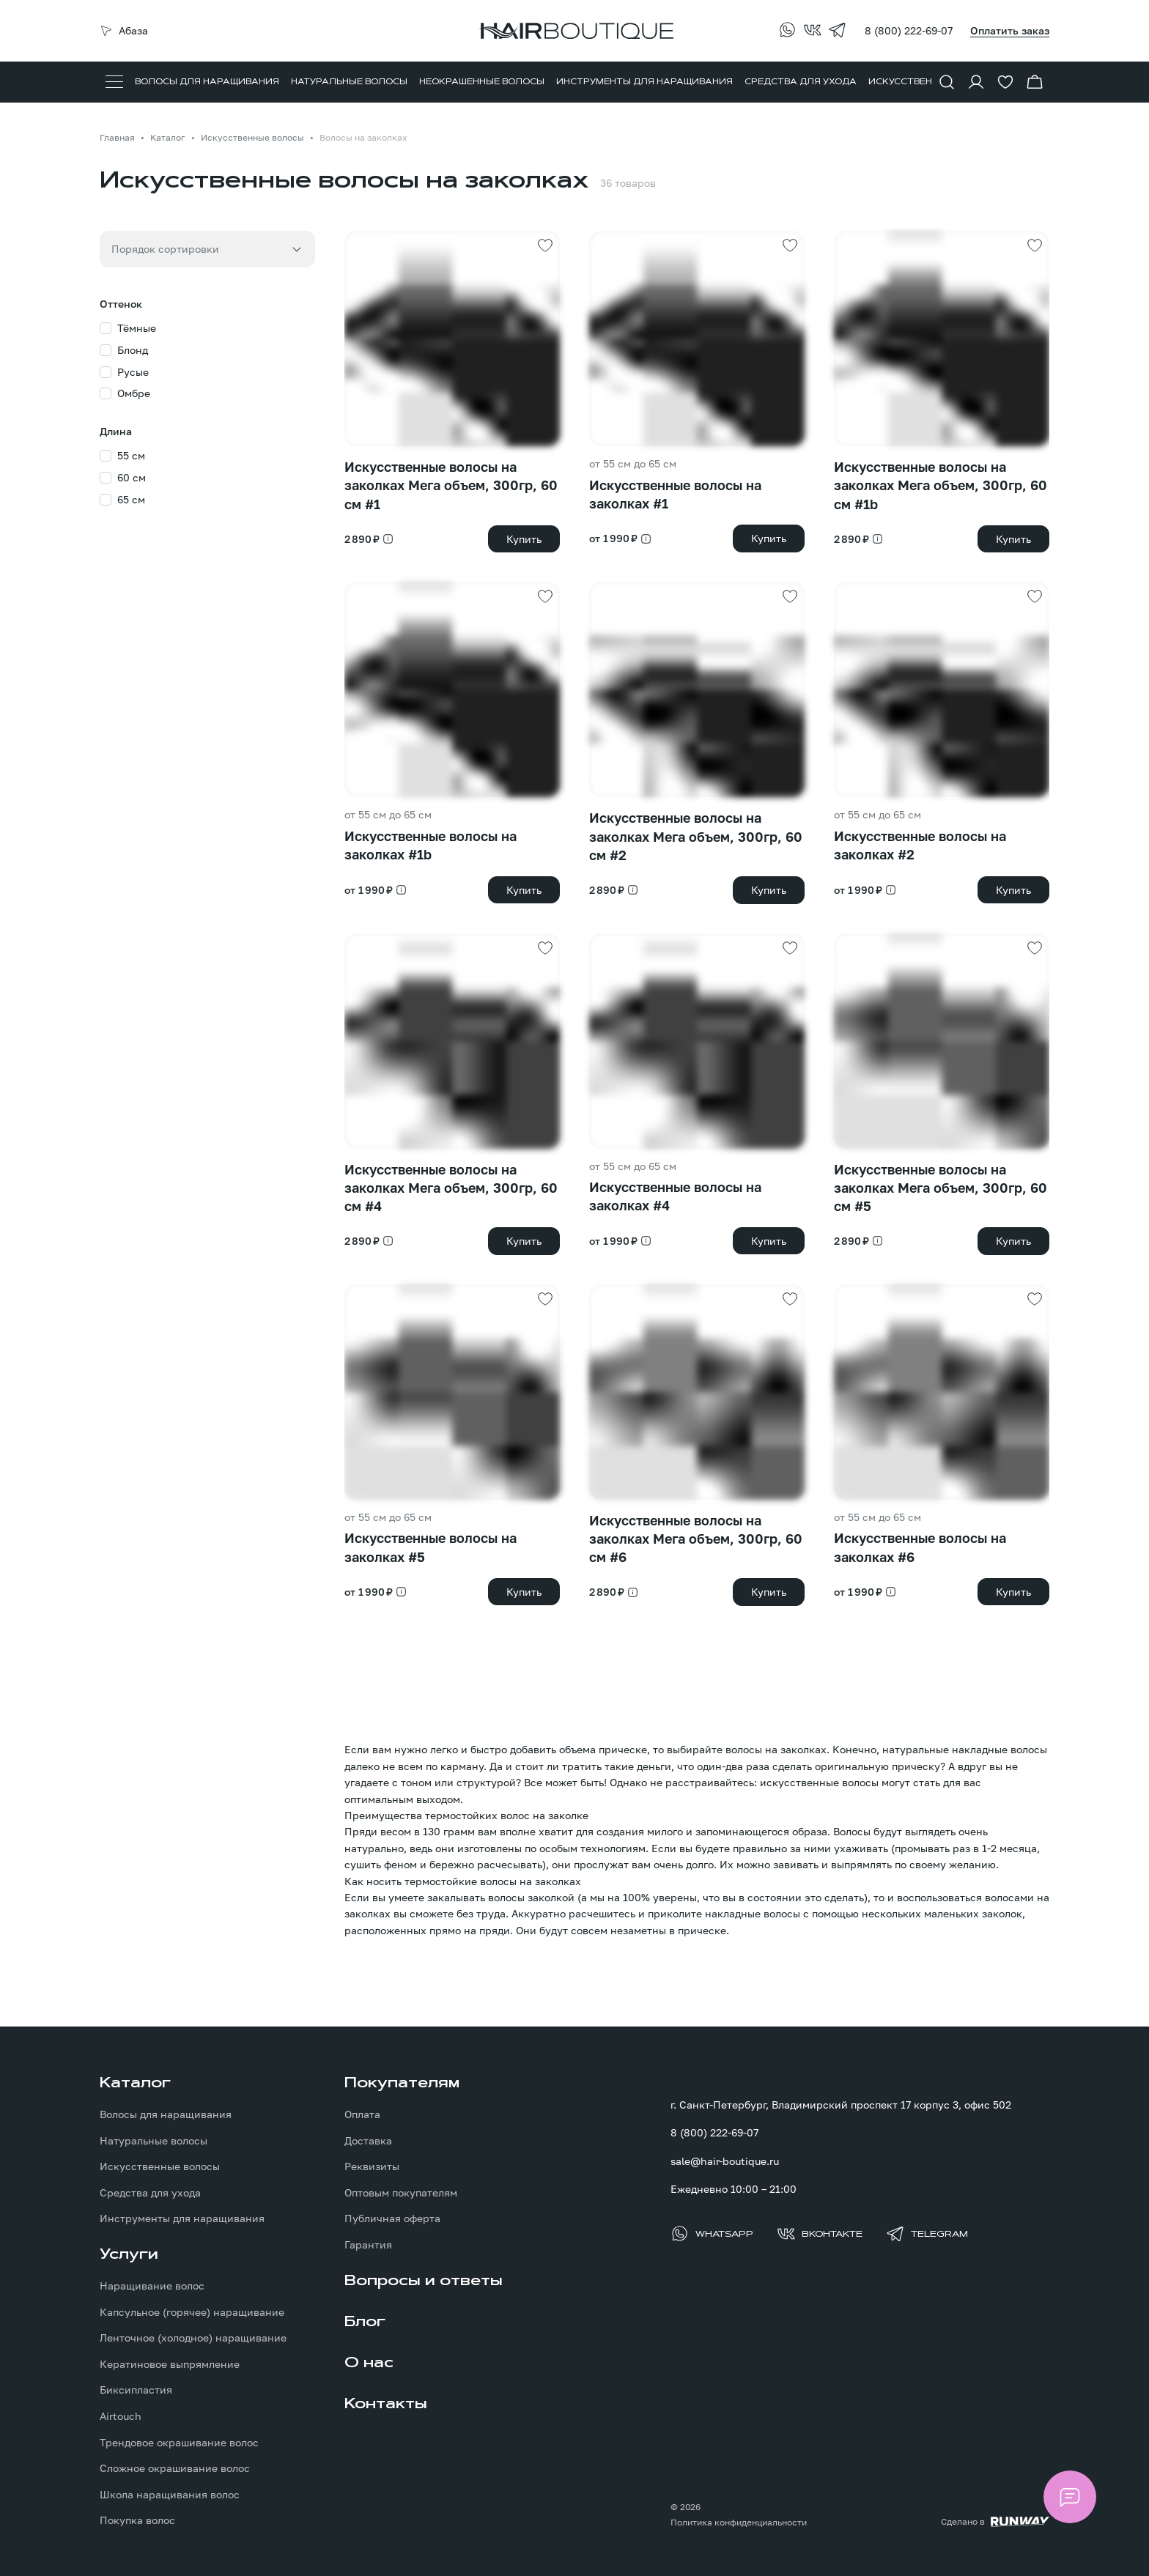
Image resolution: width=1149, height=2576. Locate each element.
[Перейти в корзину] (1034, 82)
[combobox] (207, 249)
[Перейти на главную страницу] (574, 31)
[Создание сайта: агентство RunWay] (995, 2522)
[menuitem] (207, 82)
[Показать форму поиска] (946, 82)
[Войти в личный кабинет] (976, 82)
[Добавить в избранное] (545, 245)
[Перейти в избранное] (1005, 82)
